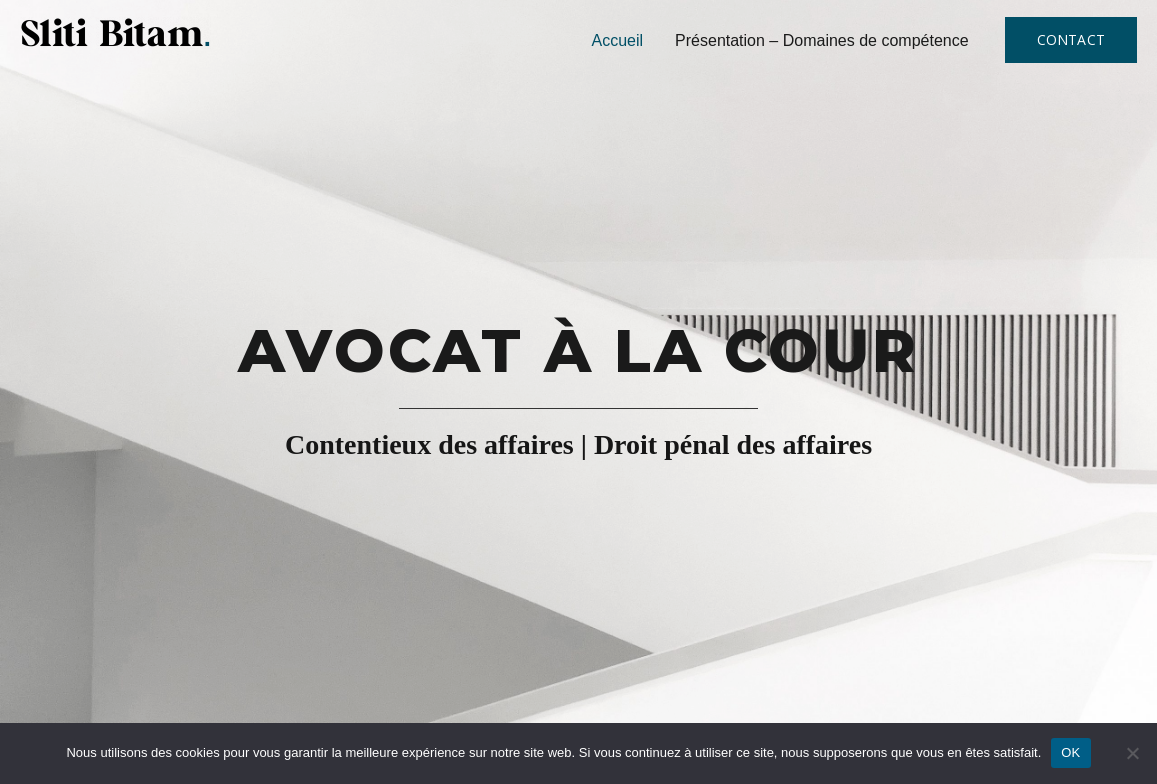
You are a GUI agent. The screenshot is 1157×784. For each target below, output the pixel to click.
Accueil (618, 40)
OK (1070, 752)
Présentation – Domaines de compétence (822, 40)
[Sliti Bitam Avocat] (116, 31)
